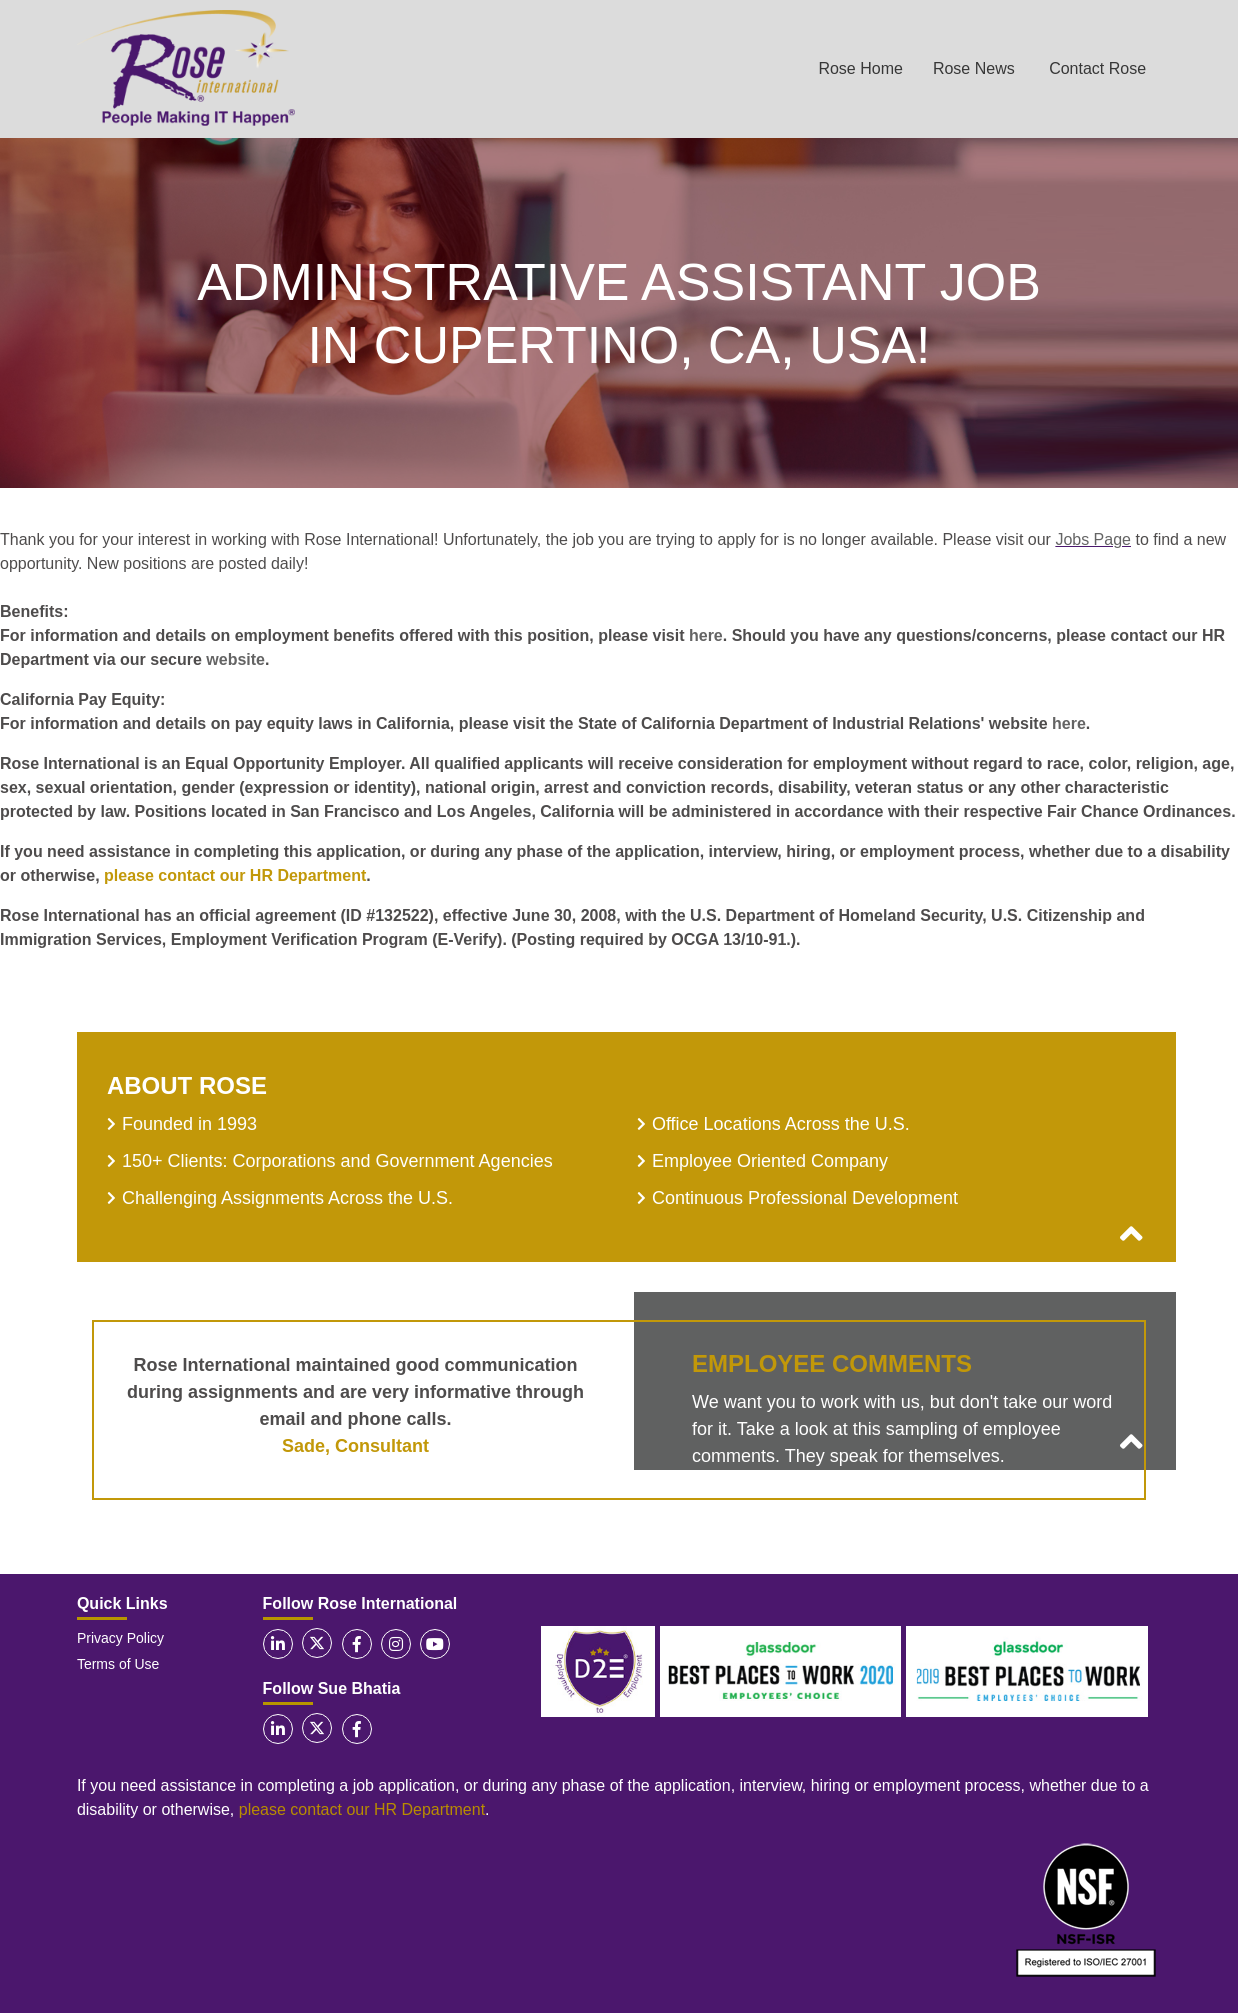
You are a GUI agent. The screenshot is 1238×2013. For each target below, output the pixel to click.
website (235, 659)
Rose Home (860, 68)
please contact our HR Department (235, 875)
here (706, 635)
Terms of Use (118, 1664)
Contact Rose (1097, 68)
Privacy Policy (120, 1638)
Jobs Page (1093, 539)
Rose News (974, 68)
